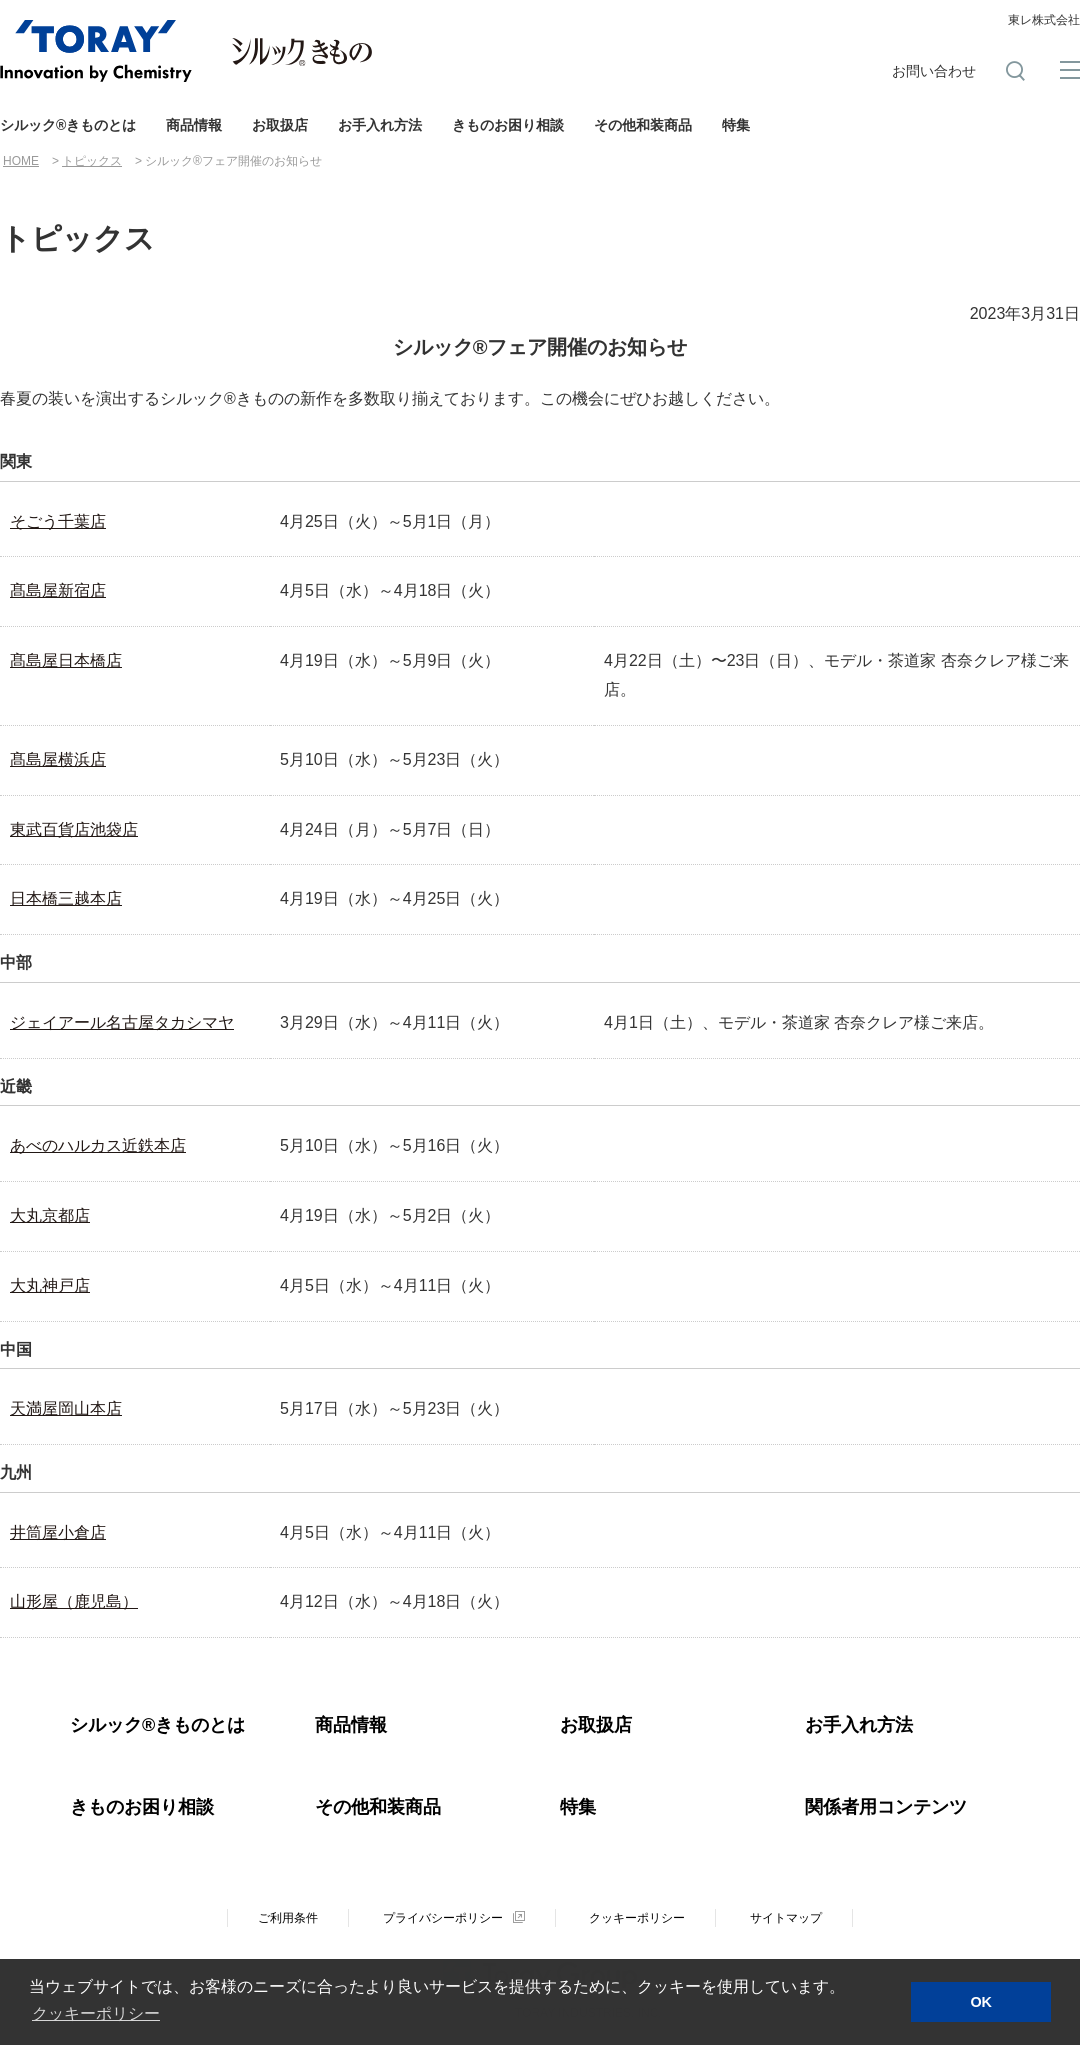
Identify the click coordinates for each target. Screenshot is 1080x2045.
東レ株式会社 (1044, 20)
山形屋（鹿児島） (74, 1601)
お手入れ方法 (380, 125)
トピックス (92, 161)
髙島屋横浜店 (58, 759)
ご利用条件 (288, 1918)
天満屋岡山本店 (66, 1408)
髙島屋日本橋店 (66, 660)
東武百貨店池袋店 (74, 829)
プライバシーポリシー (443, 1918)
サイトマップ (786, 1918)
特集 (736, 125)
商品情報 (194, 125)
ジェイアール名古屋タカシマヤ (122, 1022)
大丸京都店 (50, 1215)
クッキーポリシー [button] (96, 2013)
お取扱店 (280, 125)
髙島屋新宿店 (58, 590)
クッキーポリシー (637, 1918)
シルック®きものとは (68, 125)
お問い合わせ (934, 71)
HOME (21, 161)
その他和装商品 (643, 125)
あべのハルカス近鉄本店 (98, 1145)
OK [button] (981, 2002)
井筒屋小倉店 (58, 1532)
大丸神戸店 (50, 1285)
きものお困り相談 (508, 125)
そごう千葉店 (58, 521)
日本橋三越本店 (66, 898)
